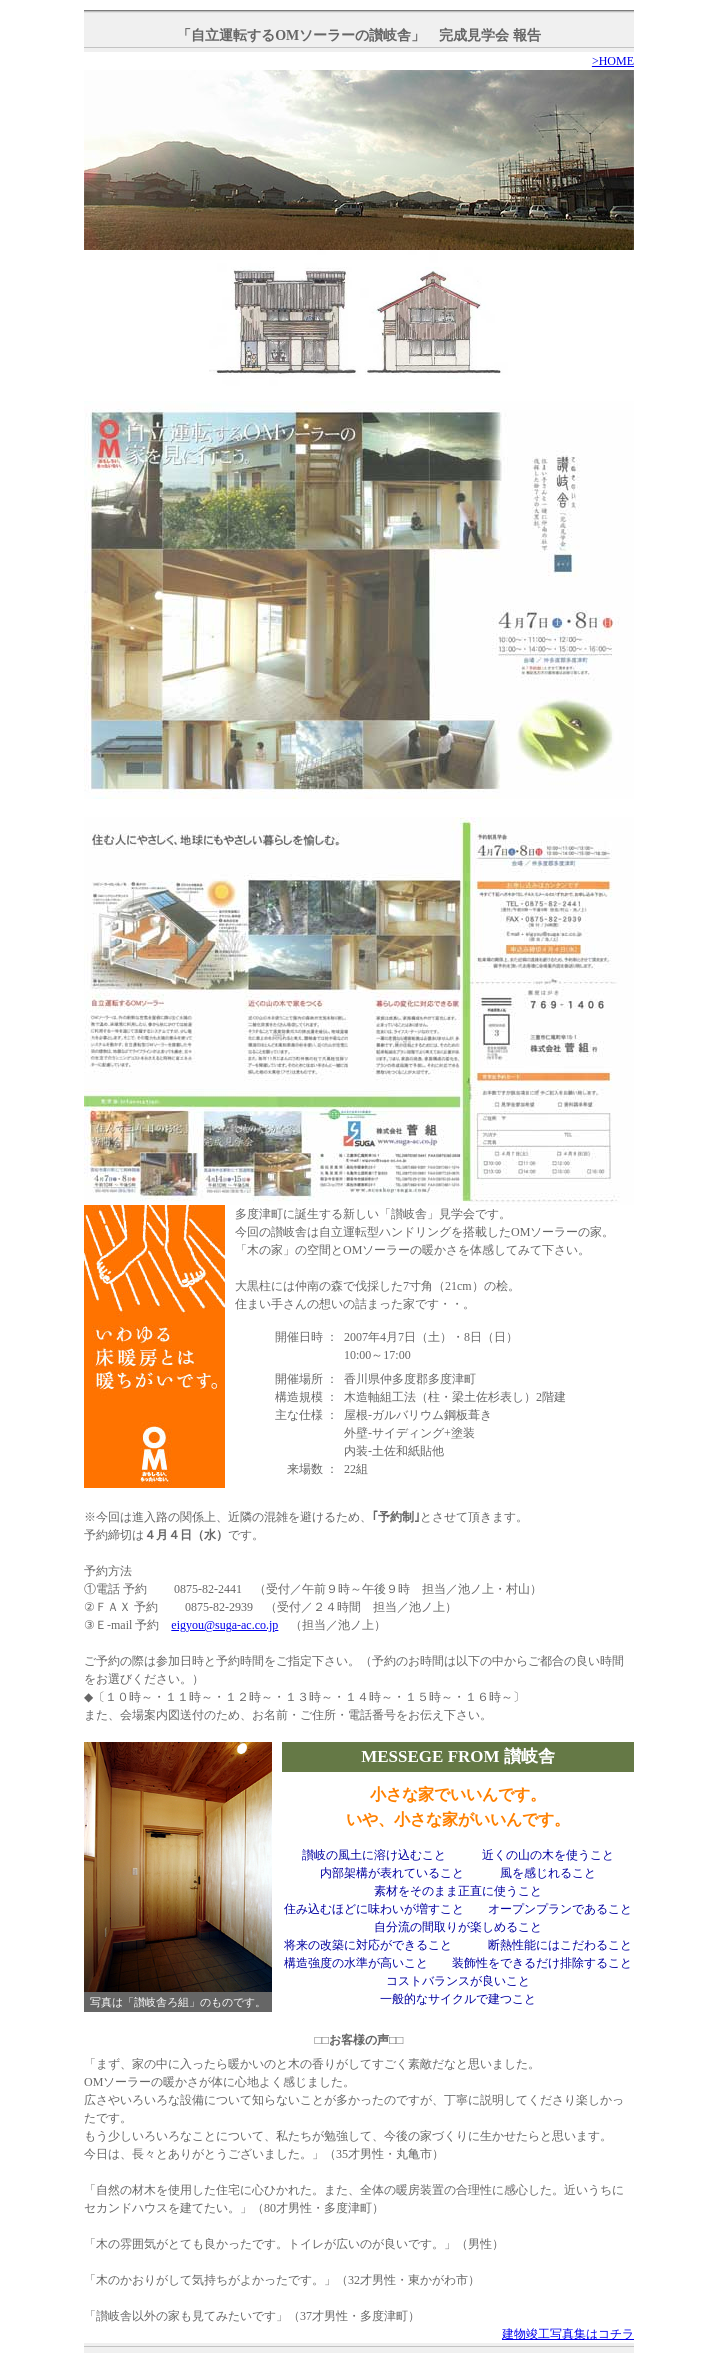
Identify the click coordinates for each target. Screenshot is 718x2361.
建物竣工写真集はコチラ (568, 2334)
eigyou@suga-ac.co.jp (224, 1625)
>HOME (613, 61)
